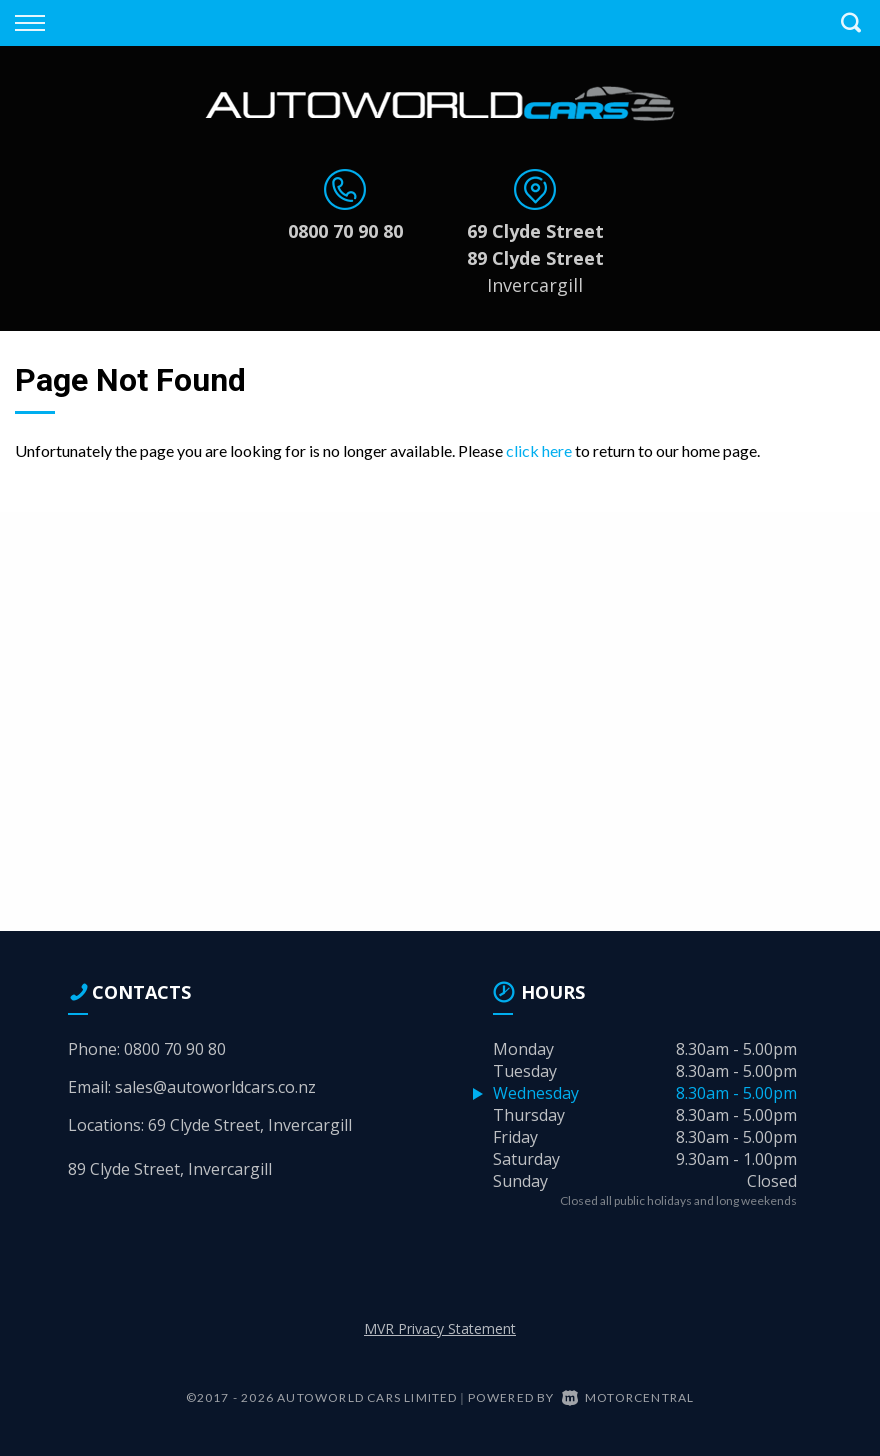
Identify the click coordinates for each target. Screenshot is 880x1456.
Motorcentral (628, 1397)
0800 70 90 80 (345, 231)
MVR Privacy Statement (440, 1328)
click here (539, 450)
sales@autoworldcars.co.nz (215, 1087)
